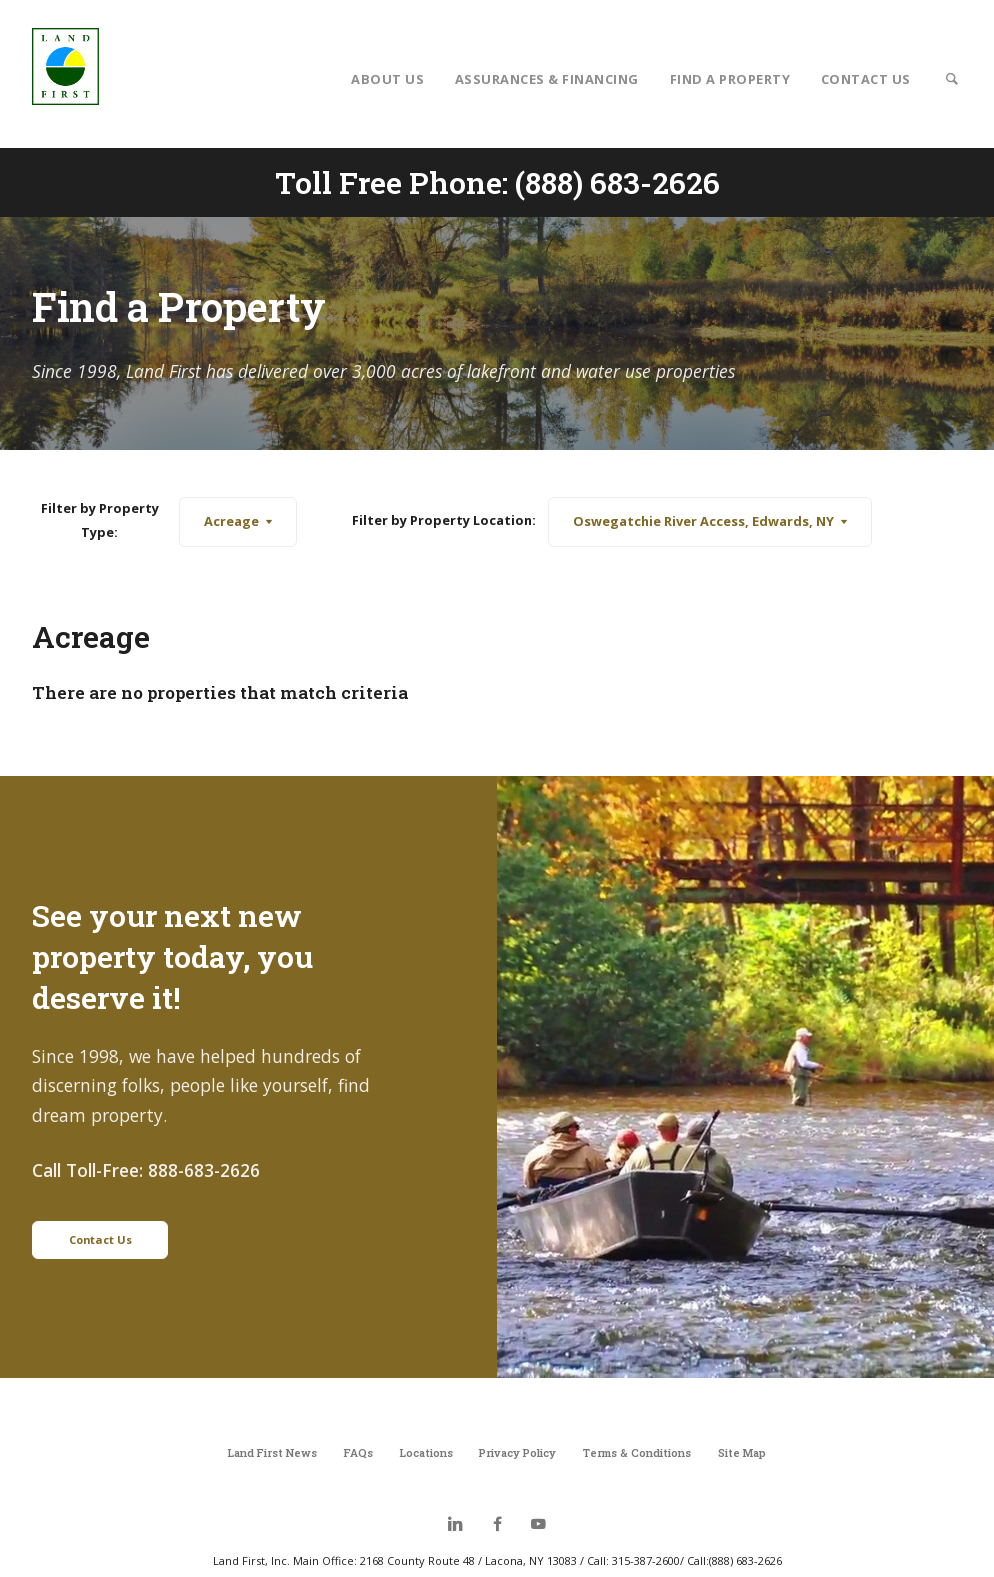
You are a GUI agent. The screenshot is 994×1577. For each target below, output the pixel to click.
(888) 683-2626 (617, 182)
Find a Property (730, 79)
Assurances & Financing (547, 79)
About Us (387, 79)
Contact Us (866, 79)
